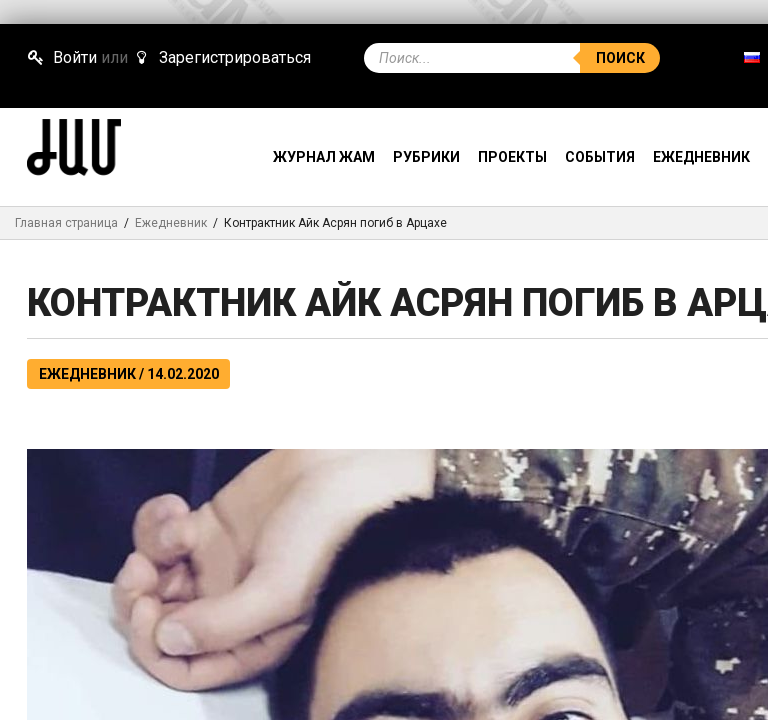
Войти (62, 57)
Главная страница (66, 223)
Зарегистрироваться (221, 57)
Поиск (620, 58)
